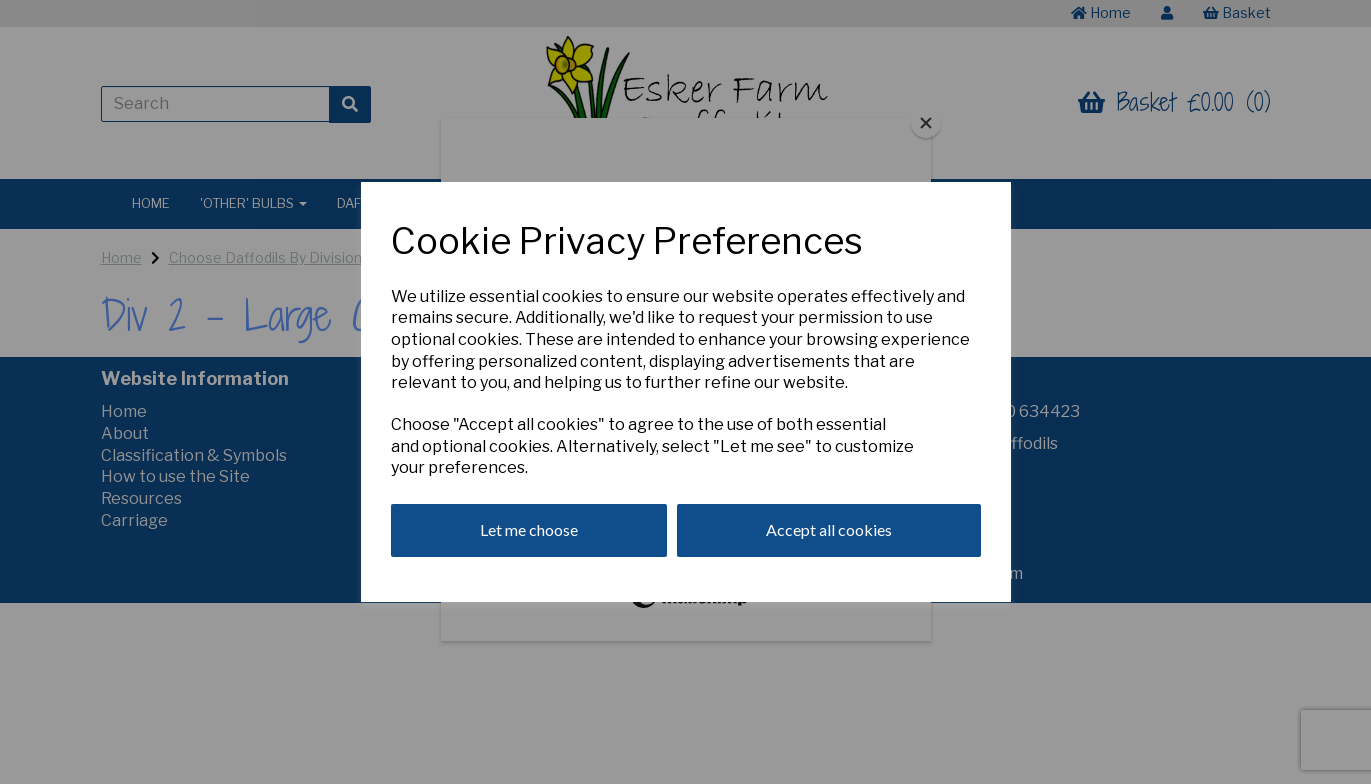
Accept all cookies (829, 529)
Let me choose (529, 529)
